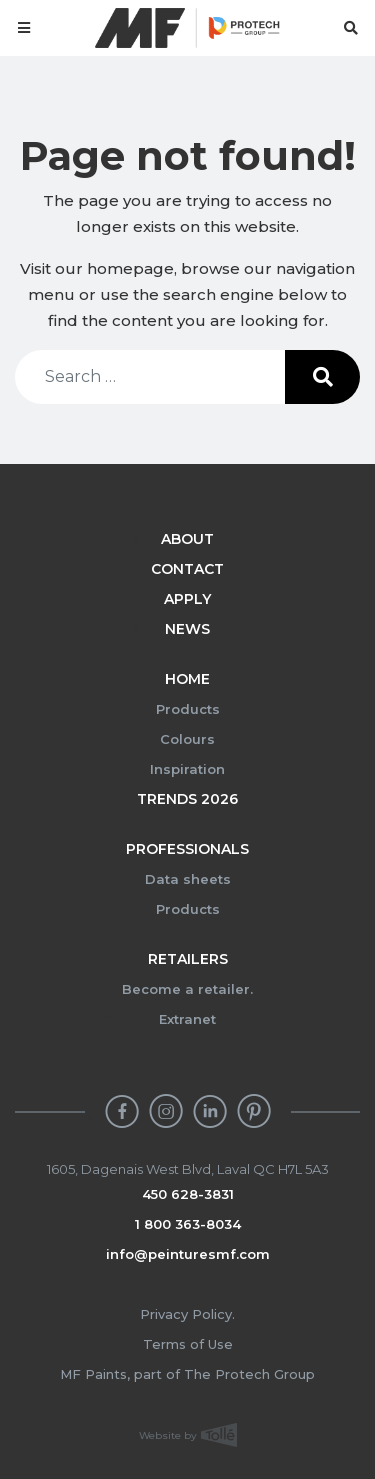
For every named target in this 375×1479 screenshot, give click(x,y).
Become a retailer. (187, 989)
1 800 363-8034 (188, 1224)
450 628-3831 (188, 1194)
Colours (187, 739)
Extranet (187, 1019)
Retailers (188, 959)
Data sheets (188, 879)
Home (187, 679)
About (187, 539)
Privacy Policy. (187, 1314)
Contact (187, 569)
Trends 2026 (187, 799)
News (187, 629)
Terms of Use (188, 1344)
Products (188, 709)
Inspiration (187, 769)
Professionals (187, 849)
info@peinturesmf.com (188, 1254)
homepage (130, 268)
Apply (187, 599)
